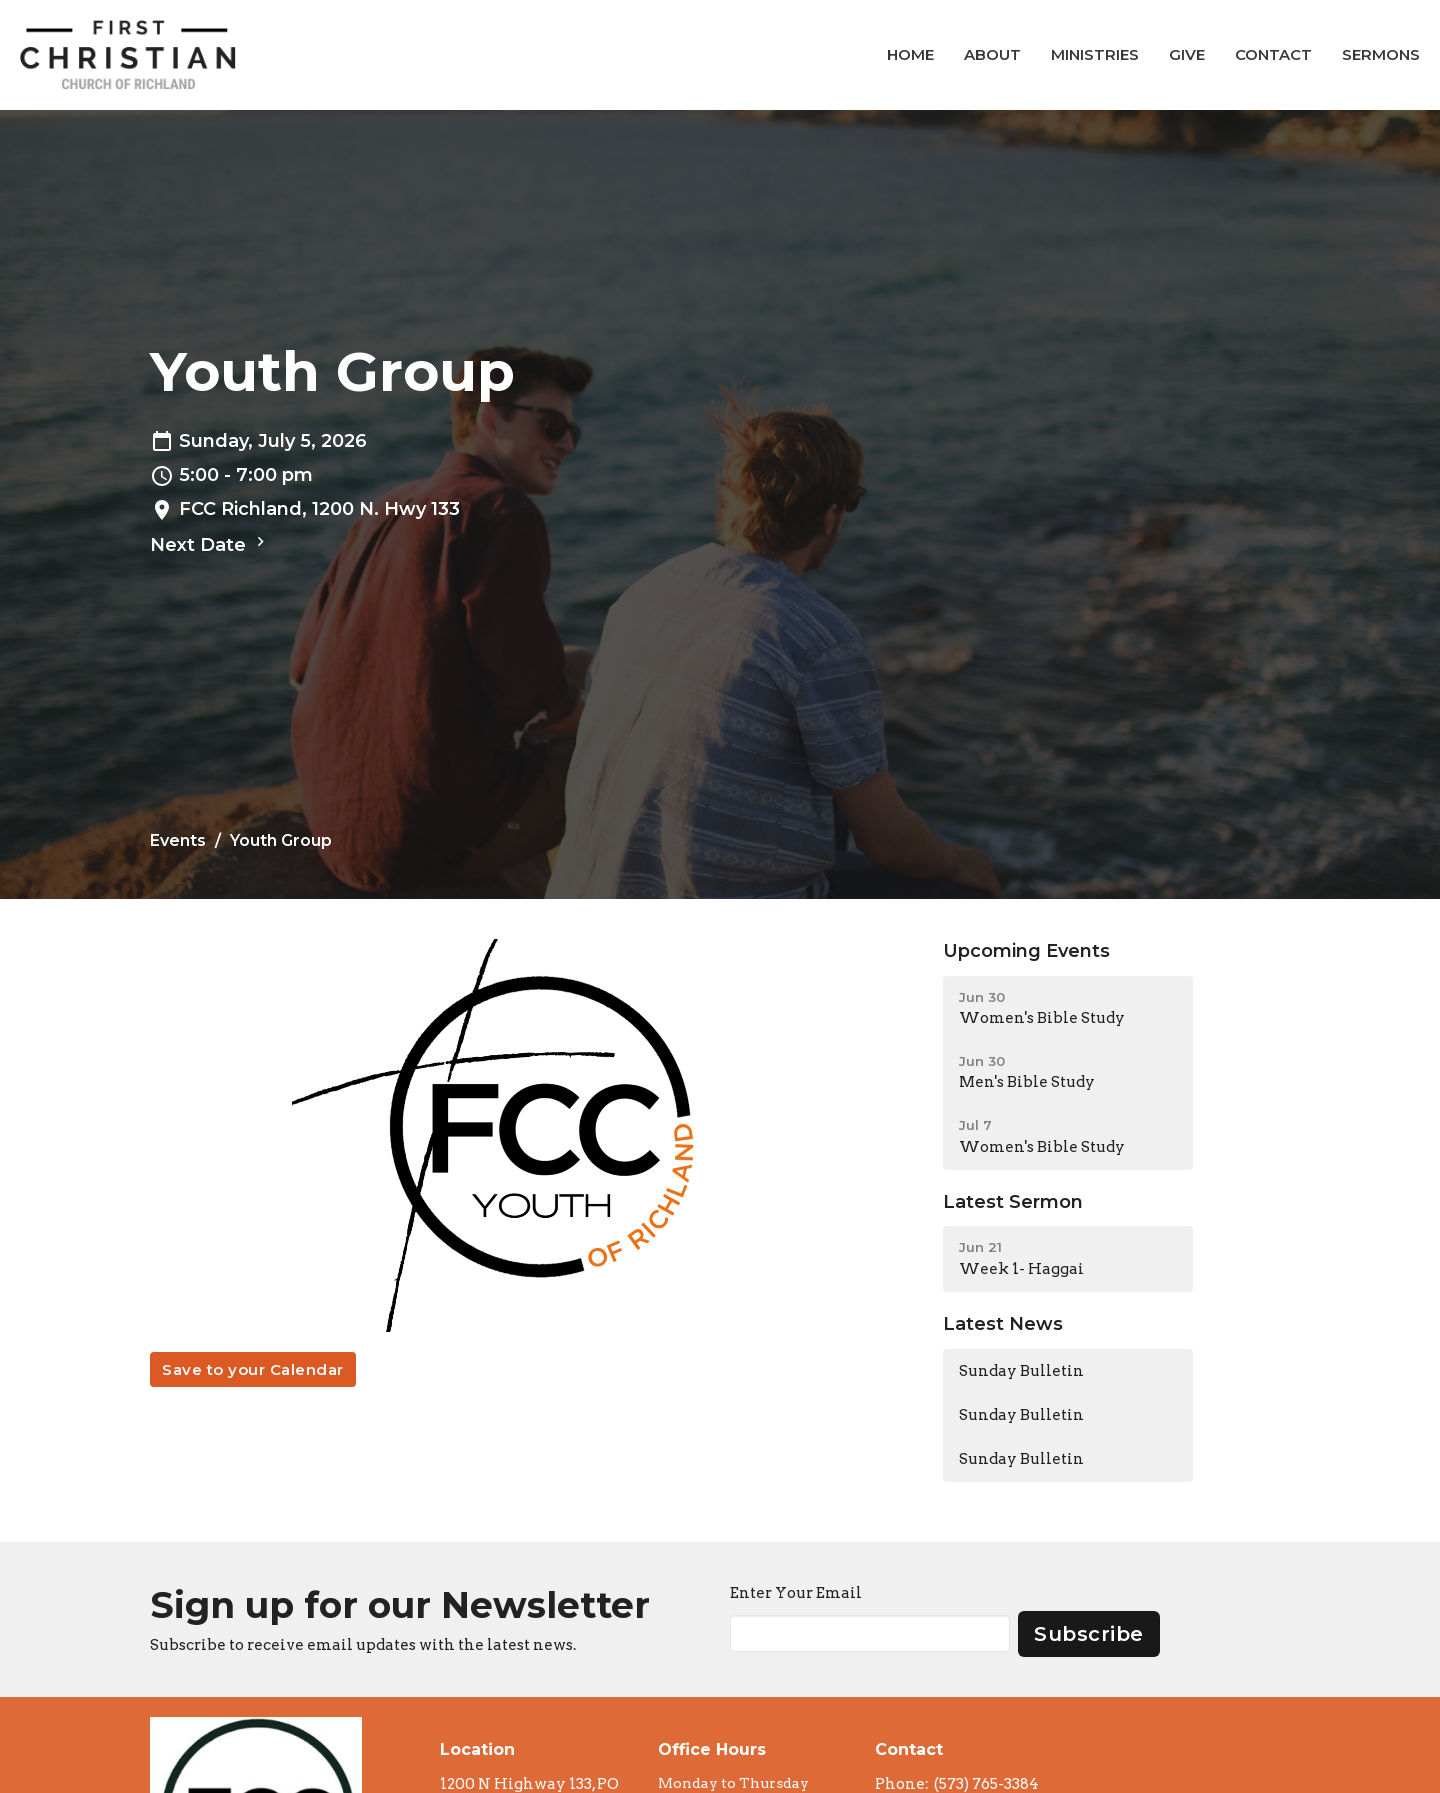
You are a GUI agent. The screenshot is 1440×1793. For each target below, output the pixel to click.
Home (910, 54)
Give (1187, 54)
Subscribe (1089, 1634)
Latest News (1003, 1324)
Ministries (1095, 54)
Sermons (1381, 54)
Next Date (210, 544)
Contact (1273, 54)
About (992, 54)
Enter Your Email (796, 1593)
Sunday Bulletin (1021, 1371)
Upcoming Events (1026, 951)
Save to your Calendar (253, 1369)
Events (178, 840)
